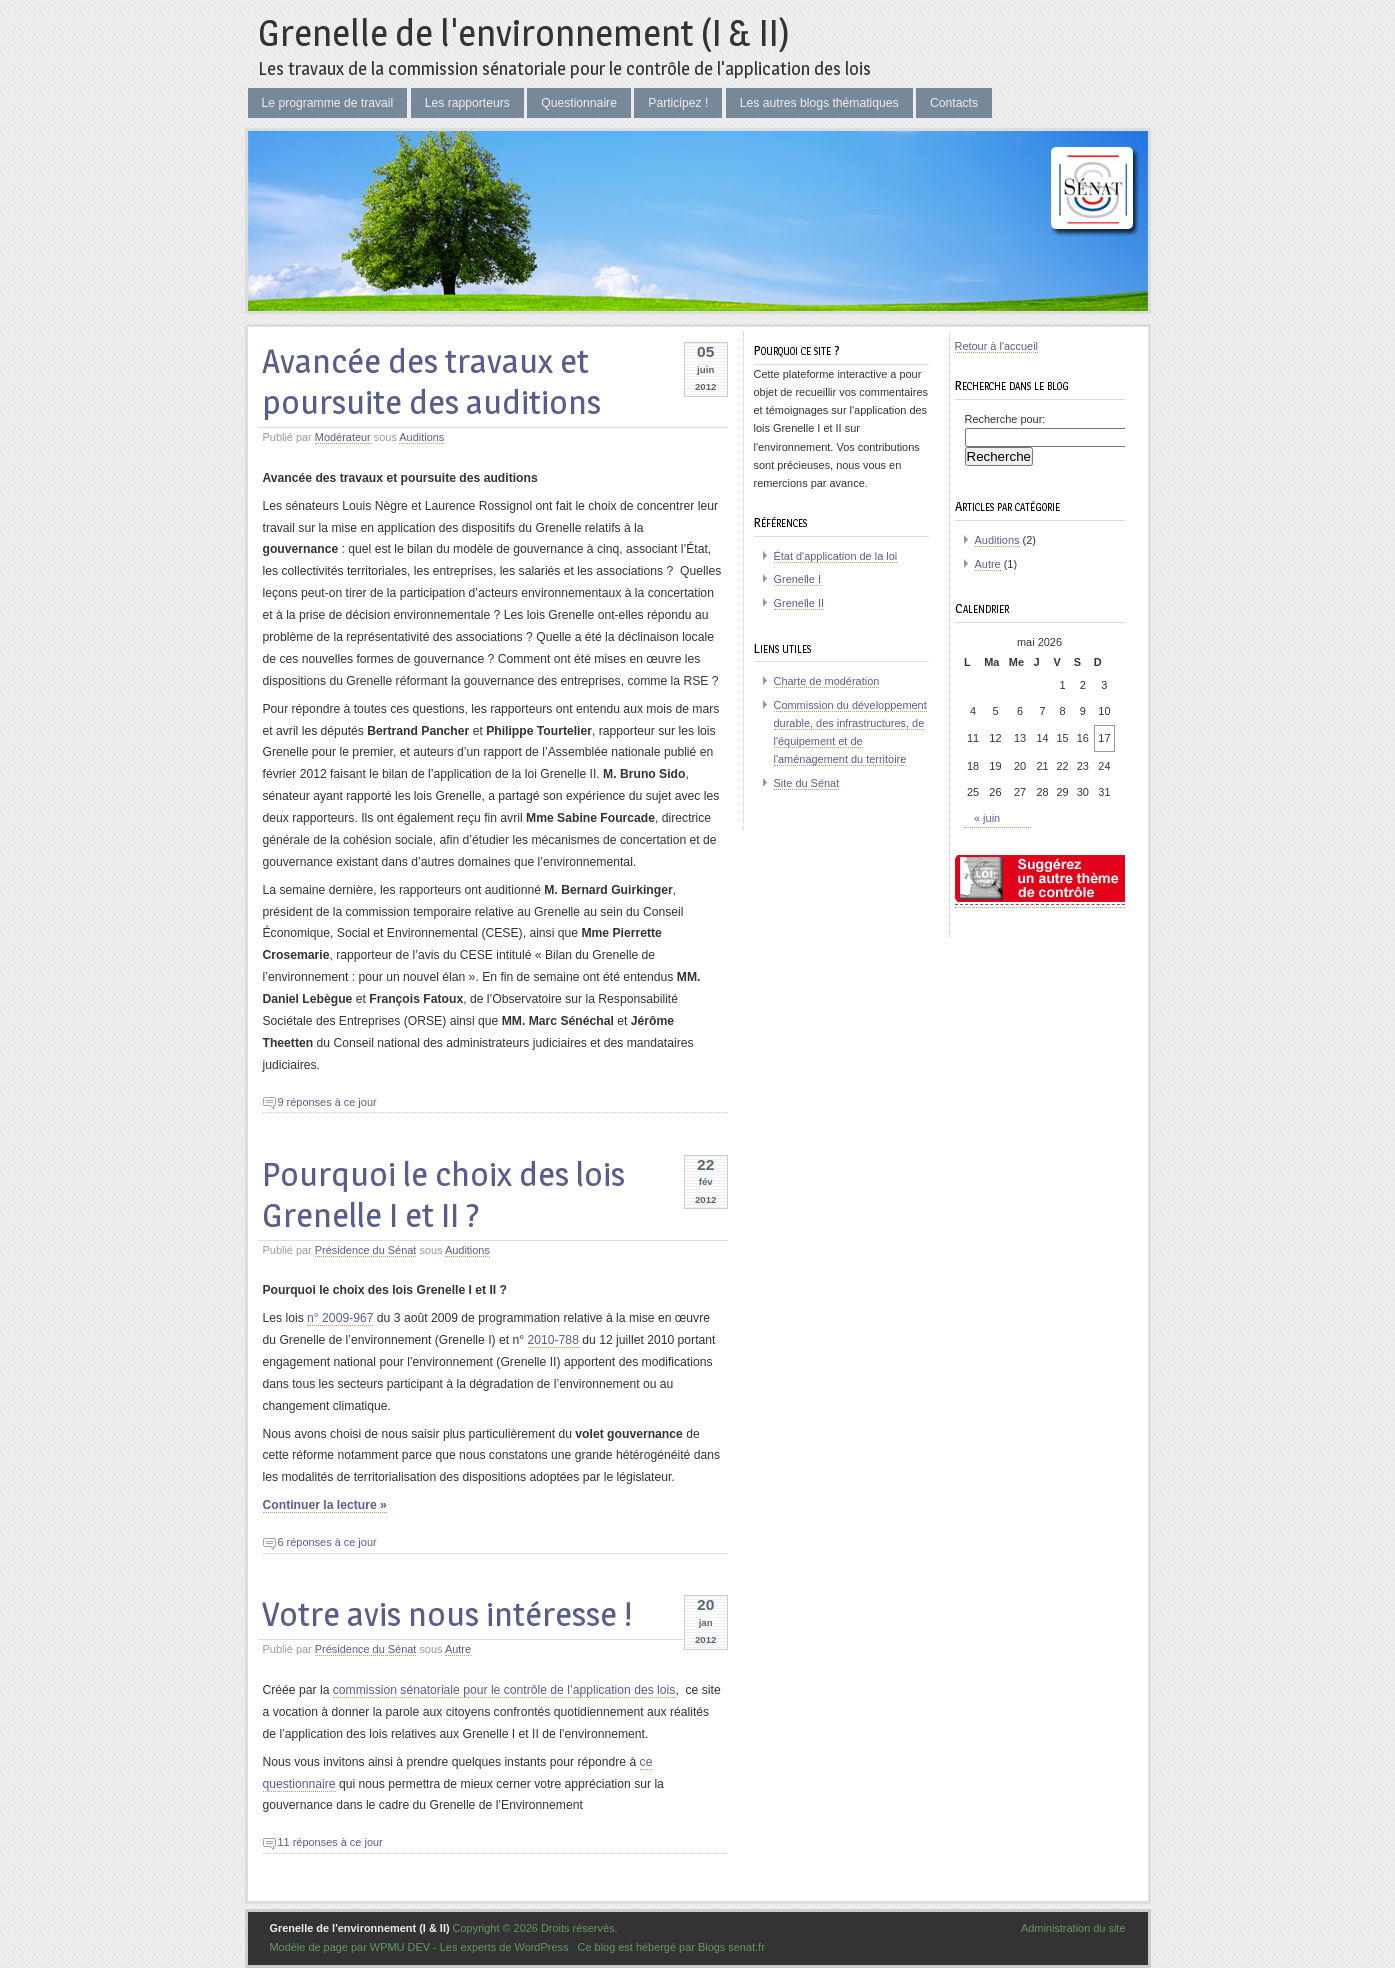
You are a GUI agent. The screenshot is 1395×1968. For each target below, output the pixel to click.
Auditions (421, 437)
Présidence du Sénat (366, 1250)
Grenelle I (797, 579)
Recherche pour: (1005, 419)
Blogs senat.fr (731, 1947)
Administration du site (1073, 1928)
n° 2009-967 (340, 1318)
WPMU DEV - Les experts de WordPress (469, 1947)
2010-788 (553, 1340)
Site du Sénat (807, 783)
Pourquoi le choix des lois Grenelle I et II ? (443, 1194)
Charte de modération (827, 681)
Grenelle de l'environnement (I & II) (524, 33)
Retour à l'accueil (997, 346)
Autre (458, 1649)
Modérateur (343, 437)
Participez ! (678, 103)
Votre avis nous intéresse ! (447, 1613)
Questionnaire (579, 103)
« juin (987, 818)
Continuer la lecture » (325, 1505)
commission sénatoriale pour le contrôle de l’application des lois (504, 1690)
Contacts (954, 103)
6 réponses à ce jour (327, 1542)
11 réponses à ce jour (330, 1842)
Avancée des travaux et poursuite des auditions (431, 381)
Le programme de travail (328, 103)
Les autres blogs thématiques (819, 103)
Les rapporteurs (467, 103)
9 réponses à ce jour (327, 1102)
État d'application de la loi (836, 556)
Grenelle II (799, 603)
